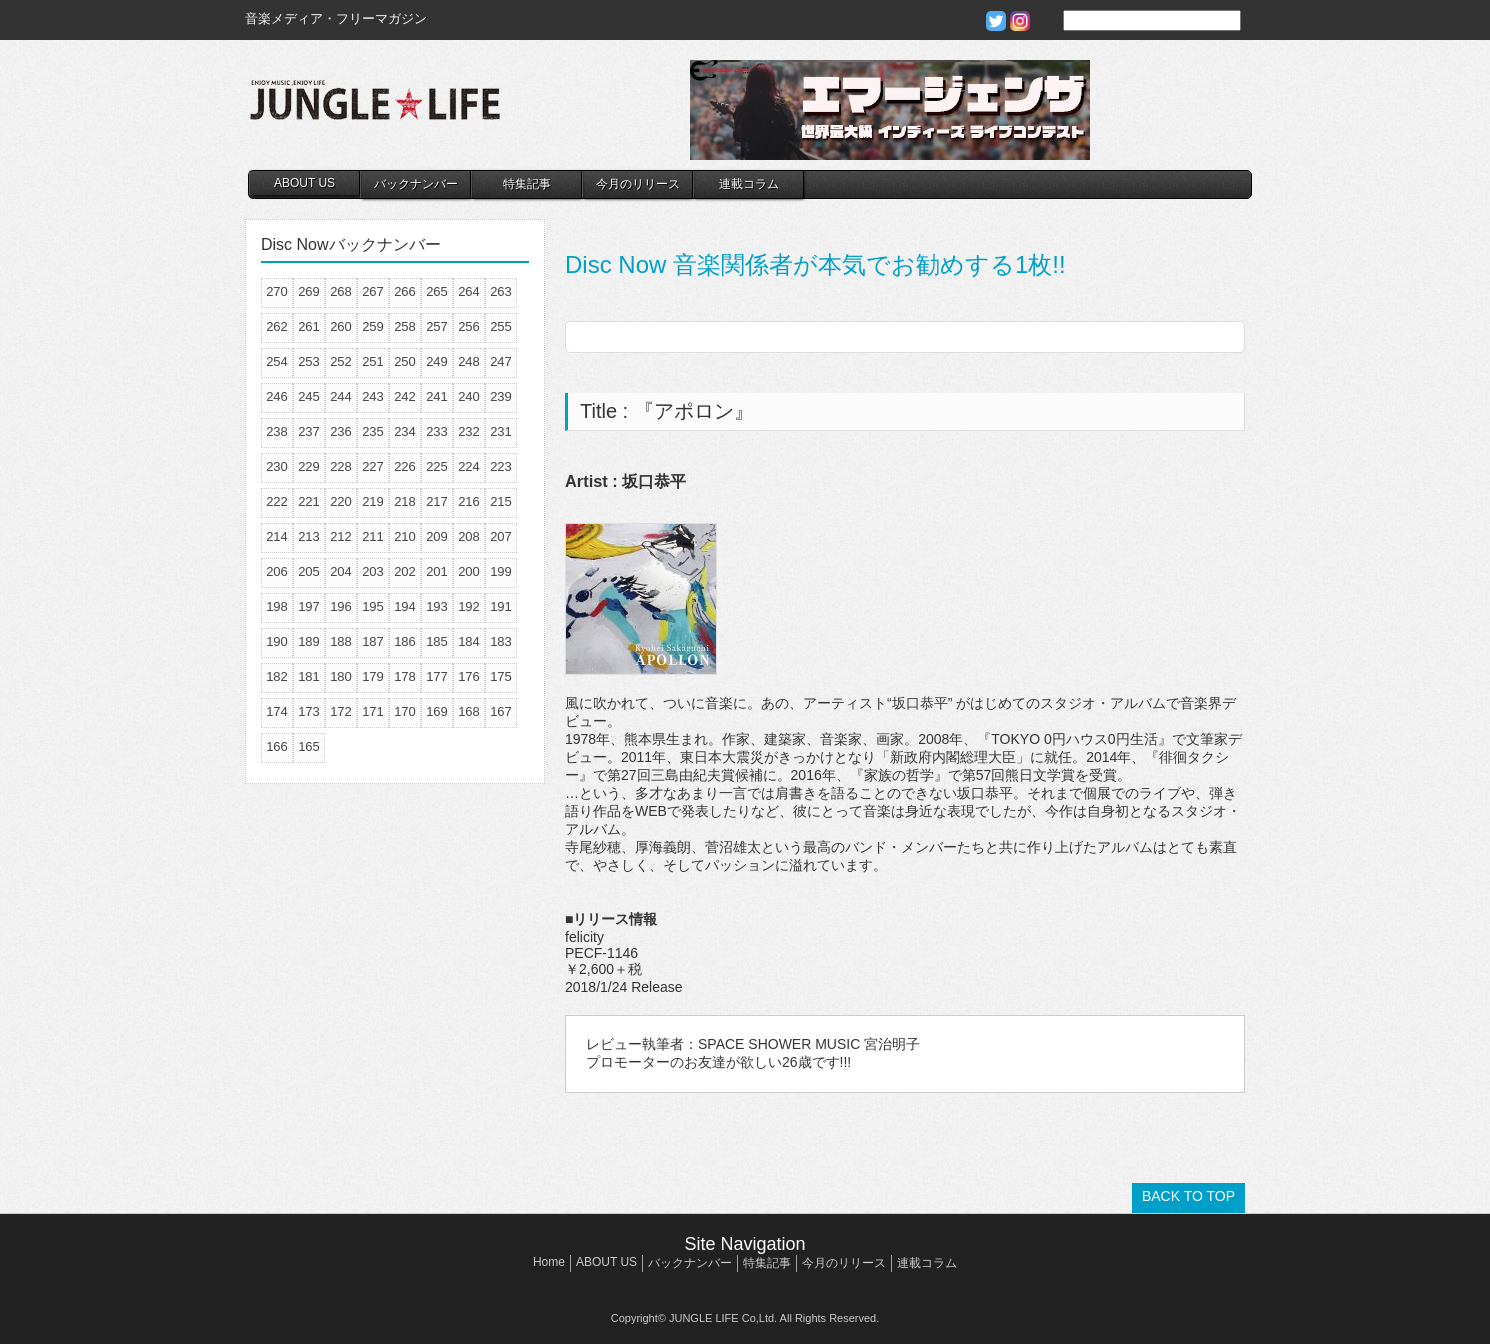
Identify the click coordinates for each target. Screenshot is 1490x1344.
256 (469, 326)
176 (469, 676)
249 (437, 361)
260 (341, 326)
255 (501, 326)
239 (501, 396)
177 (437, 676)
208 (469, 536)
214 (277, 536)
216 (469, 501)
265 (437, 291)
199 (501, 571)
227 (373, 466)
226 (405, 466)
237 (309, 431)
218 (405, 501)
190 (277, 641)
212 (341, 536)
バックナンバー (416, 184)
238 (277, 431)
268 (341, 291)
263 (501, 291)
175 (501, 676)
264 (469, 291)
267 (373, 291)
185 (437, 641)
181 (309, 676)
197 (309, 606)
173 (309, 711)
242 (405, 396)
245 (309, 396)
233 (437, 431)
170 (405, 711)
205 (309, 571)
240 (469, 396)
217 (437, 501)
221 (309, 501)
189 (309, 641)
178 (405, 676)
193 (437, 606)
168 (469, 711)
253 (309, 361)
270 (277, 291)
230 (277, 466)
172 (341, 711)
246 (277, 396)
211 (373, 536)
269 (309, 291)
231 (501, 431)
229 (309, 466)
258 (405, 326)
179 (373, 676)
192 (469, 606)
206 (277, 571)
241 (437, 396)
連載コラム (749, 184)
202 (405, 571)
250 (405, 361)
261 (309, 326)
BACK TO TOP (1188, 1196)
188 (341, 641)
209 (437, 536)
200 (469, 571)
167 (501, 711)
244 (341, 396)
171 (373, 711)
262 (277, 326)
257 (437, 326)
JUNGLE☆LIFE (375, 110)
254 (277, 361)
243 (373, 396)
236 (341, 431)
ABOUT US (304, 183)
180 (341, 676)
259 (373, 326)
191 (501, 606)
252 (341, 361)
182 (277, 676)
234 (405, 431)
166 (277, 746)
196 (341, 606)
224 (469, 466)
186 (405, 641)
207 (501, 536)
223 (501, 466)
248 (469, 361)
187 (373, 641)
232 (469, 431)
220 (341, 501)
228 (341, 466)
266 (405, 291)
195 (373, 606)
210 (405, 536)
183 (501, 641)
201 (437, 571)
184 (469, 641)
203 (373, 571)
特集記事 (527, 184)
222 (277, 501)
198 (277, 606)
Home (549, 1262)
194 (405, 606)
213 (309, 536)
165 (309, 746)
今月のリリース (638, 184)
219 (373, 501)
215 (501, 501)
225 (437, 466)
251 (373, 361)
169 (437, 711)
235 (373, 431)
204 (341, 571)
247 (501, 361)
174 (277, 711)
